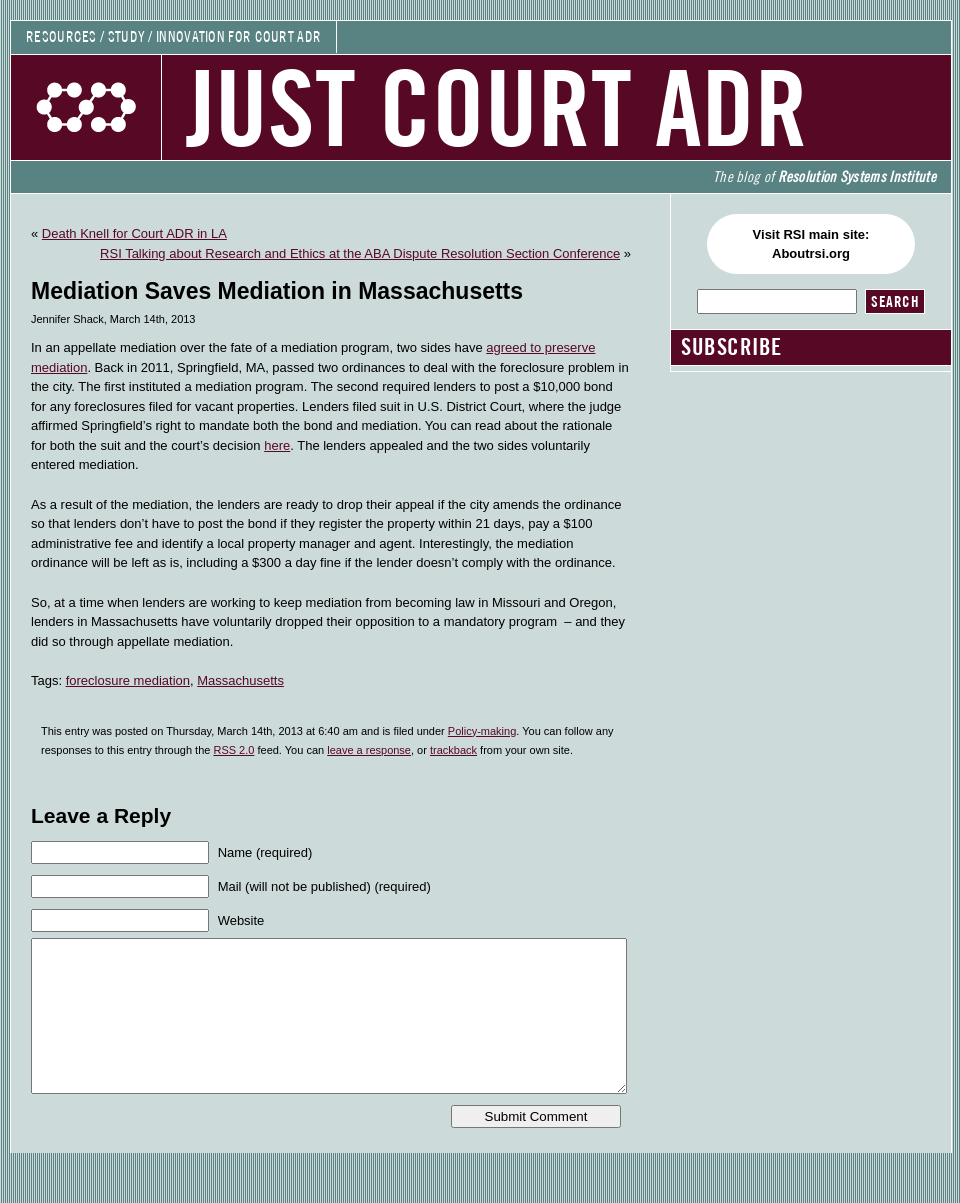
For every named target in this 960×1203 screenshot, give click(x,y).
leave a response (369, 750)
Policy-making (482, 731)
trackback (453, 750)
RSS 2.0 (233, 750)
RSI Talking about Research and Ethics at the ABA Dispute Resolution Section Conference (360, 253)
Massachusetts (240, 680)
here (277, 445)
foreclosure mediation (128, 680)
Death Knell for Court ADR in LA (134, 233)
